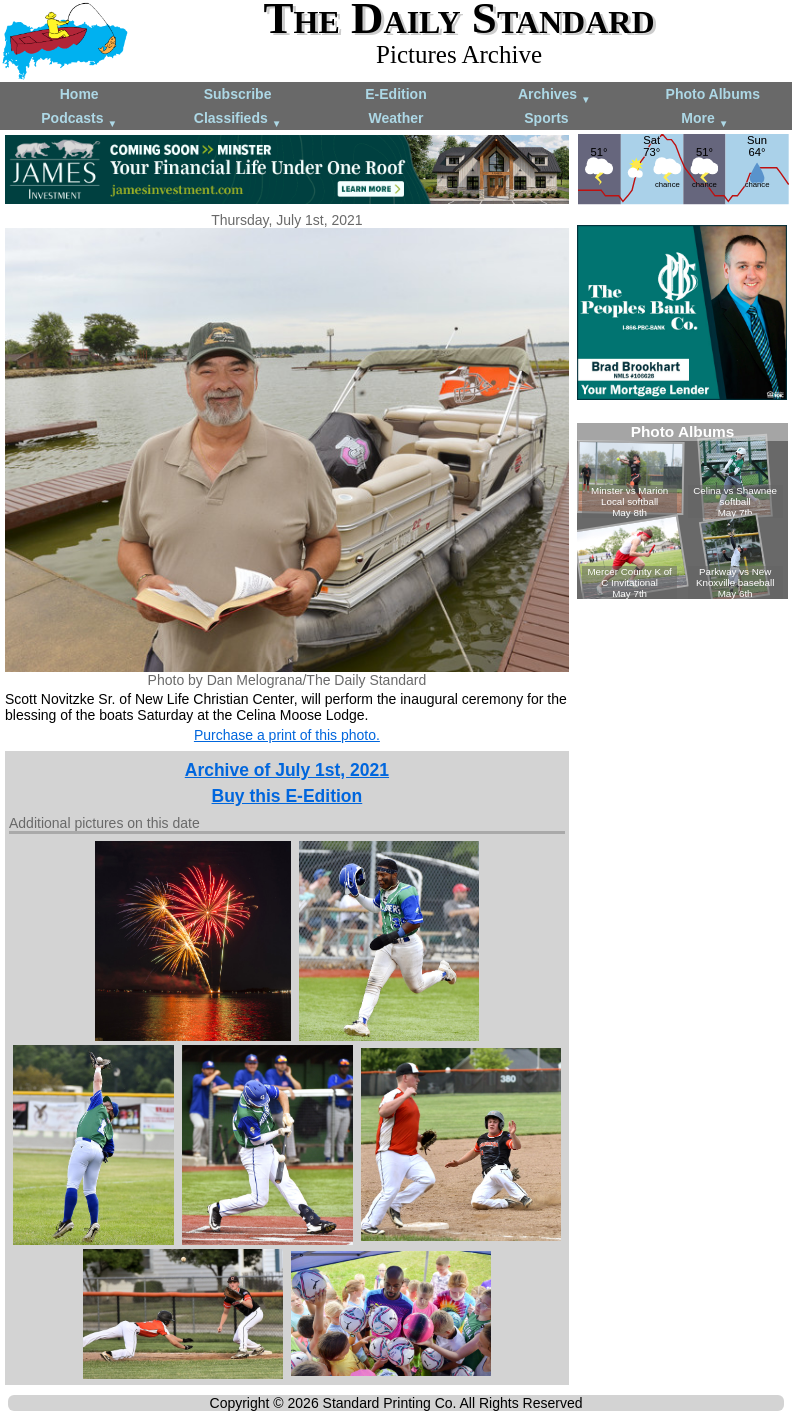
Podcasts (79, 119)
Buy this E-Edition (287, 796)
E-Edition (395, 94)
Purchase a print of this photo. (287, 735)
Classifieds (238, 119)
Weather (395, 118)
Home (79, 94)
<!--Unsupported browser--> (682, 511)
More (704, 119)
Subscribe (238, 94)
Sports (546, 118)
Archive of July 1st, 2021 (287, 770)
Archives (554, 95)
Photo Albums (713, 94)
